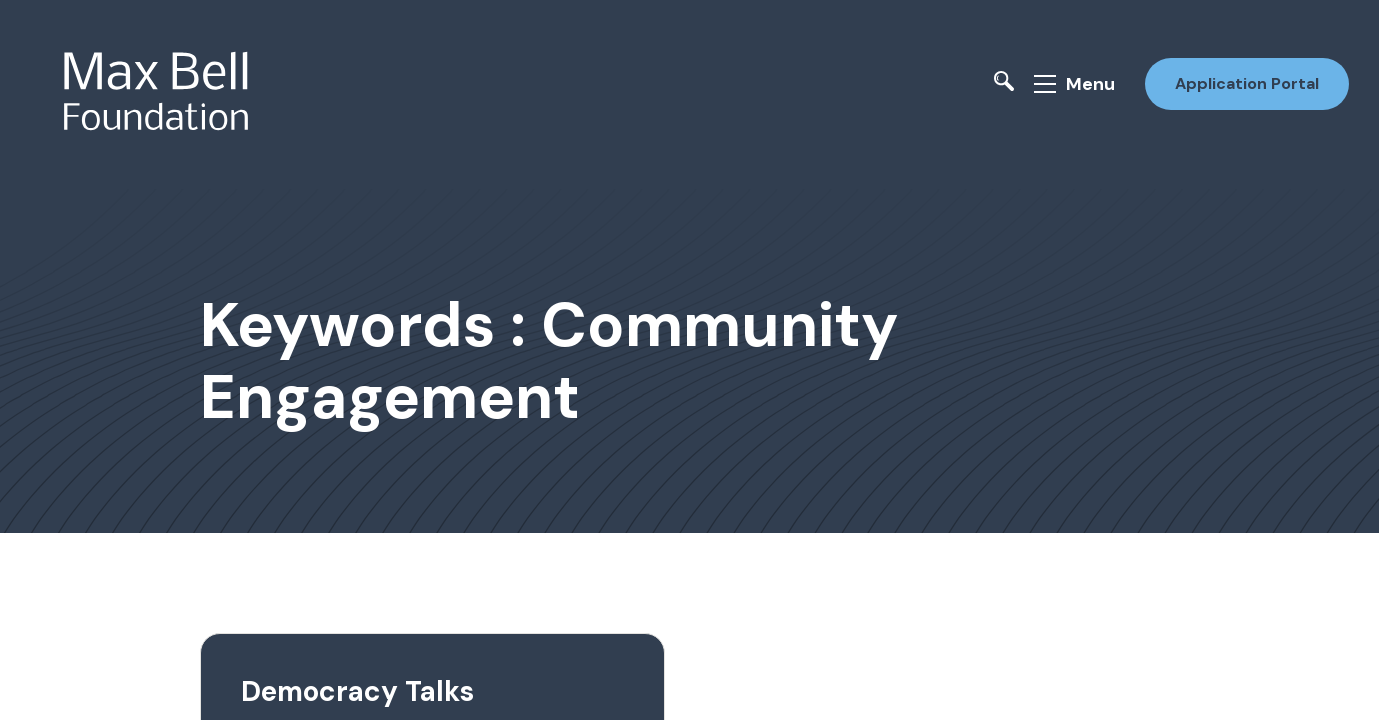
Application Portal (1247, 83)
